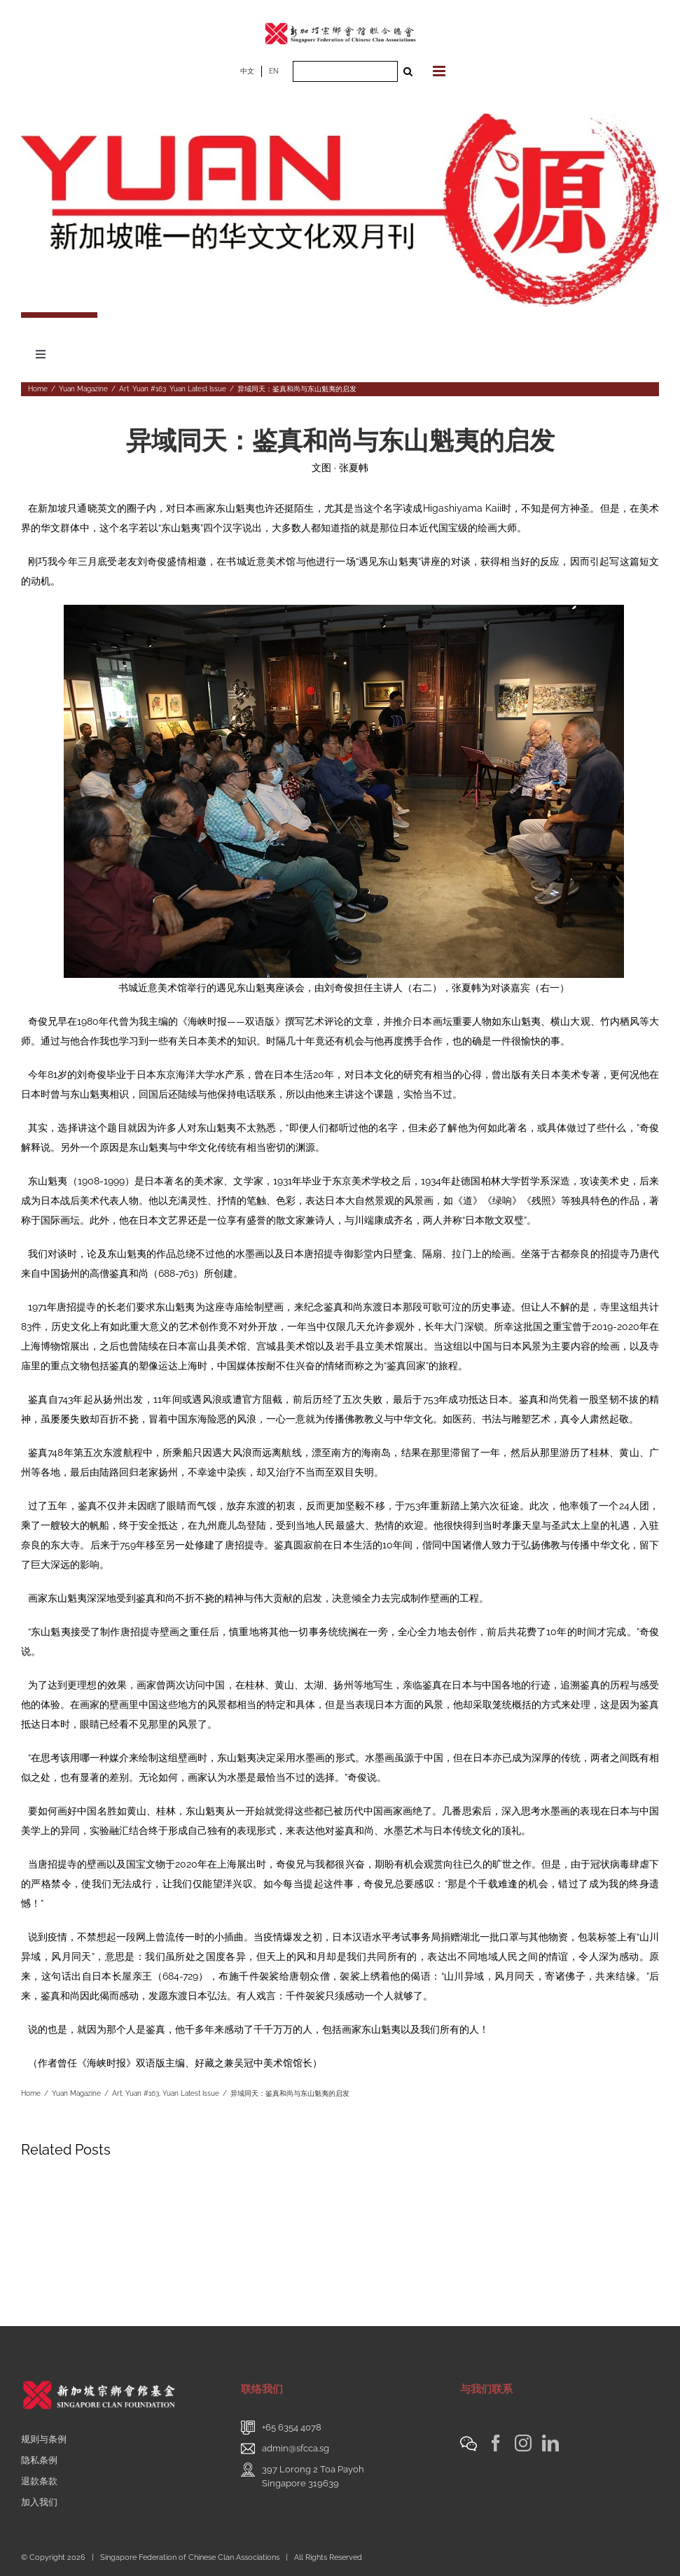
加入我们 (39, 2502)
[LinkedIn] (550, 2443)
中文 (247, 71)
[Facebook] (495, 2443)
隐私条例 (39, 2460)
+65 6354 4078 (291, 2427)
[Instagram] (523, 2443)
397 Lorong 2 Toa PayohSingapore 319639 (313, 2476)
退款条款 (39, 2481)
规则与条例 (44, 2439)
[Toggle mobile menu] (440, 71)
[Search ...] (345, 71)
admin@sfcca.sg (295, 2448)
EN (274, 71)
